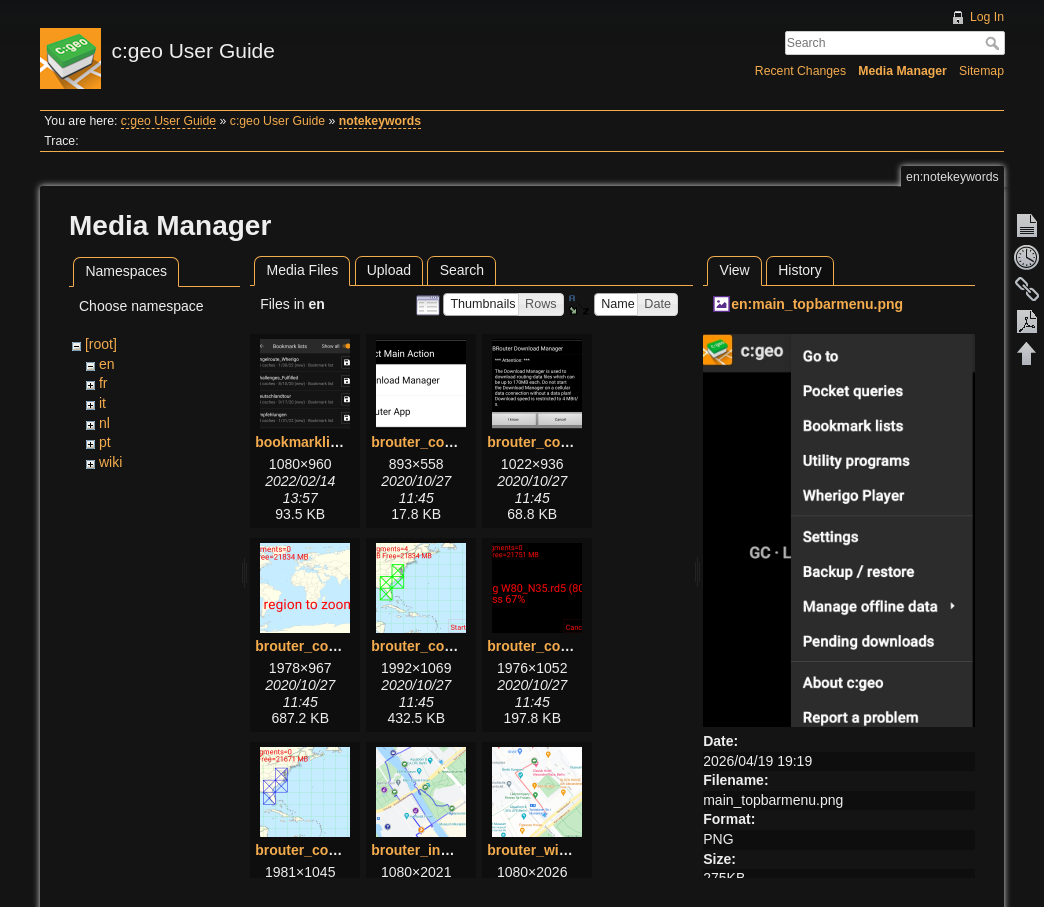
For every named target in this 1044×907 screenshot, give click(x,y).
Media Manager (902, 71)
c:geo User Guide (168, 121)
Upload (389, 270)
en (107, 364)
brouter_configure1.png (450, 442)
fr (103, 383)
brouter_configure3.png (334, 646)
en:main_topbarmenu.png (817, 304)
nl (104, 423)
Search (994, 43)
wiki (110, 462)
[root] (101, 344)
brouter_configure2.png (566, 442)
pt (105, 442)
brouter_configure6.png (334, 850)
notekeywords (380, 121)
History (800, 270)
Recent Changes (800, 71)
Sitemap (981, 71)
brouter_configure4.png (450, 646)
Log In (987, 17)
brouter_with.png (544, 850)
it (102, 403)
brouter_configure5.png (566, 646)
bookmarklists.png (317, 442)
